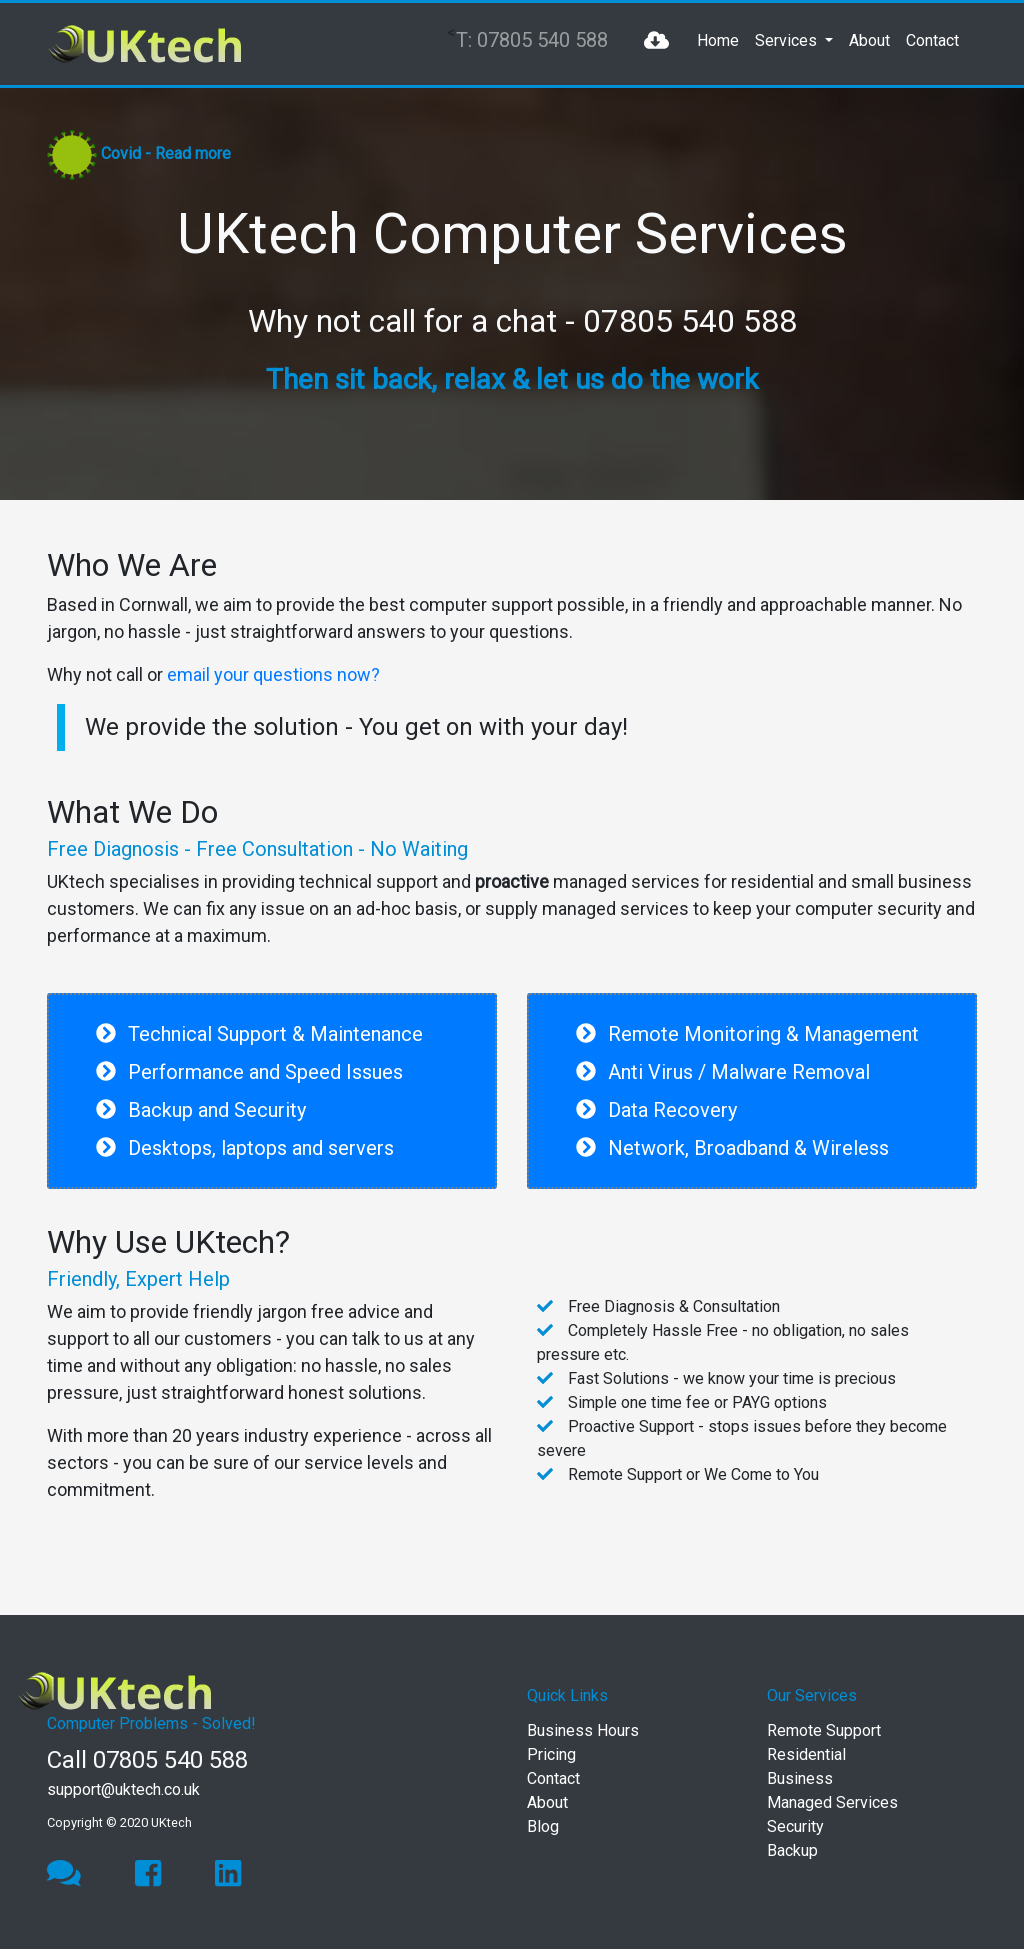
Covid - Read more (166, 153)
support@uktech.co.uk (123, 1789)
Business (800, 1778)
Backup (792, 1850)
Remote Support (824, 1730)
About (869, 40)
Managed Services (832, 1802)
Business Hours (583, 1730)
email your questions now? (273, 674)
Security (795, 1826)
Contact (932, 40)
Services (788, 40)
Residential (806, 1754)
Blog (543, 1826)
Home (718, 40)
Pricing (551, 1754)
